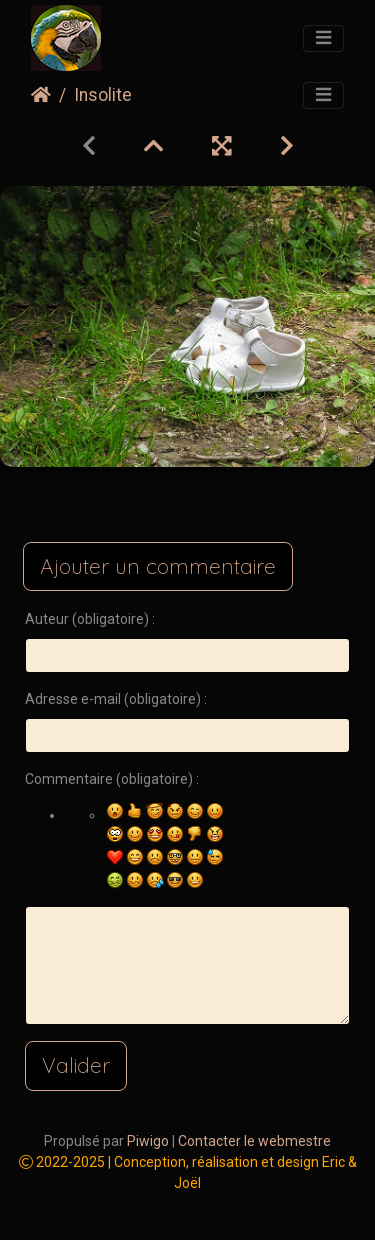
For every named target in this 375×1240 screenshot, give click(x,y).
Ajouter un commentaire (158, 566)
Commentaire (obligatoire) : (112, 779)
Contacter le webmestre (254, 1141)
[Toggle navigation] (323, 39)
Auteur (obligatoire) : (90, 619)
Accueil (41, 95)
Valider (76, 1065)
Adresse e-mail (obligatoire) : (116, 699)
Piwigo (148, 1141)
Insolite (103, 95)
